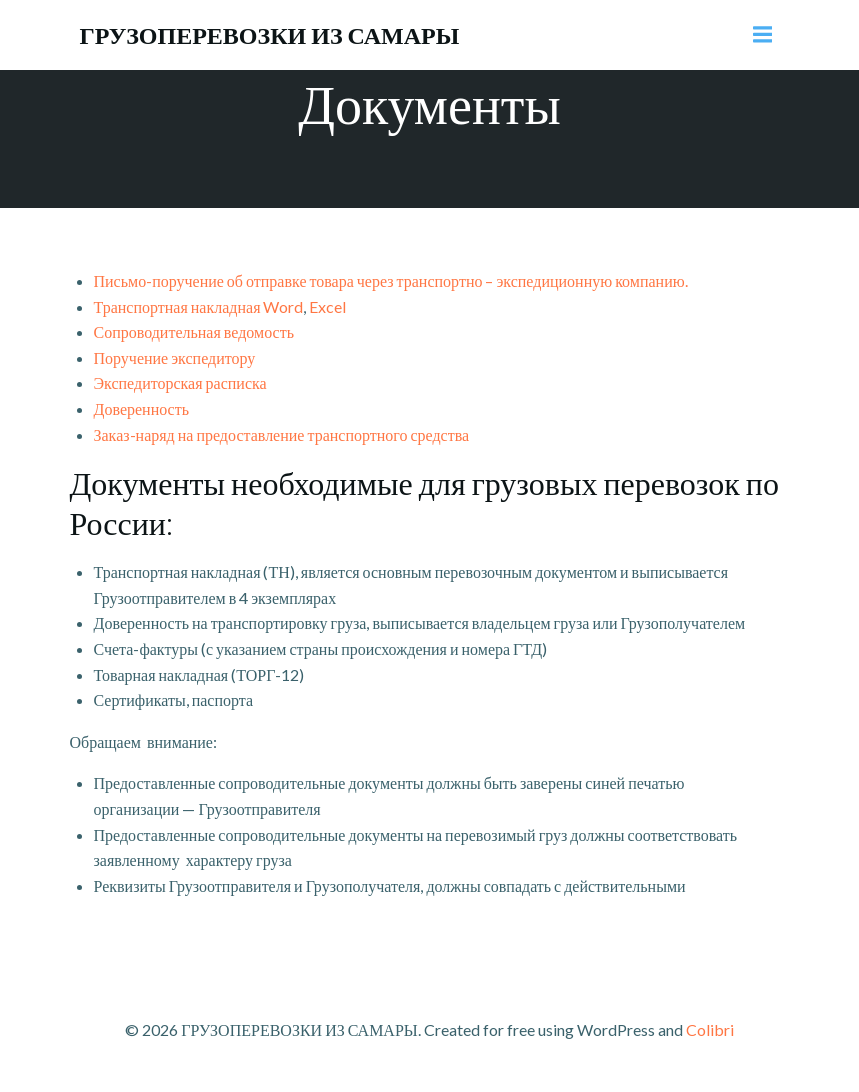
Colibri (710, 1029)
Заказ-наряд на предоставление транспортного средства (282, 434)
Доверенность (142, 408)
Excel (327, 306)
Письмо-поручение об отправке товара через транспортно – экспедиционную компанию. (391, 280)
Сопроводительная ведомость (194, 331)
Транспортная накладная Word (199, 306)
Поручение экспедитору (175, 357)
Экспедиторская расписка (180, 382)
